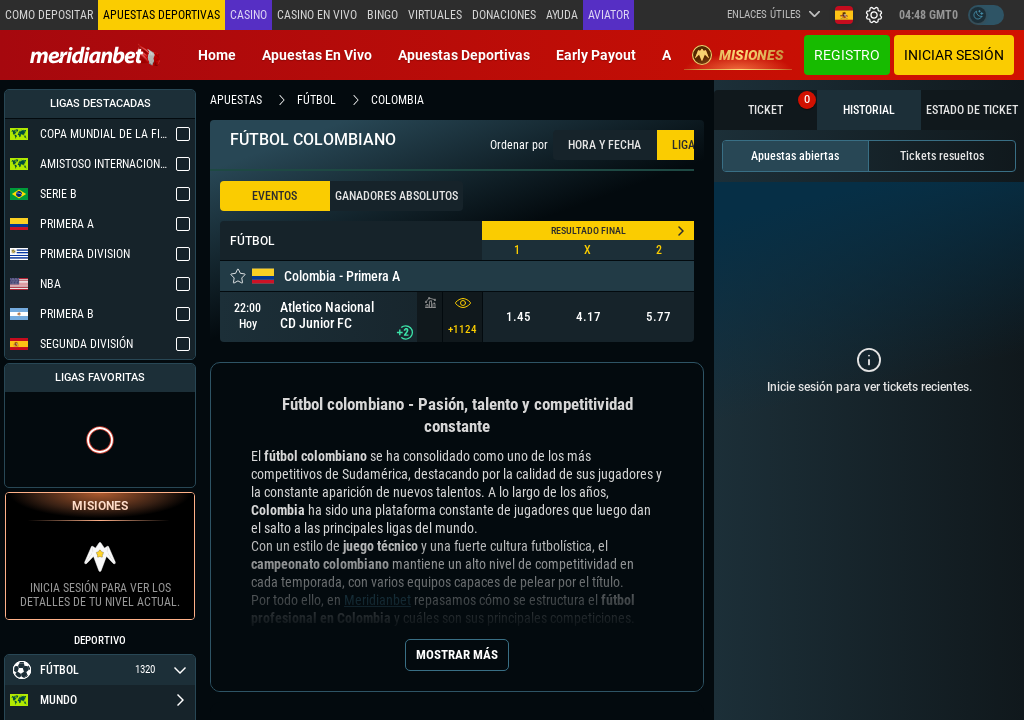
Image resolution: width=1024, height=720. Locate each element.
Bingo (382, 15)
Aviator (608, 15)
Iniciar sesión (954, 55)
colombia (397, 100)
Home (217, 55)
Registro (847, 55)
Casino (248, 15)
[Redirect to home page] (95, 55)
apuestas (236, 100)
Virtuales (435, 15)
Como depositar (49, 15)
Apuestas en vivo (317, 55)
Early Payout (596, 55)
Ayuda (562, 15)
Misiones (738, 55)
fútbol (316, 100)
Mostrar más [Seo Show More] (457, 654)
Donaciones (504, 15)
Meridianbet (377, 600)
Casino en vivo (317, 15)
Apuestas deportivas (464, 55)
